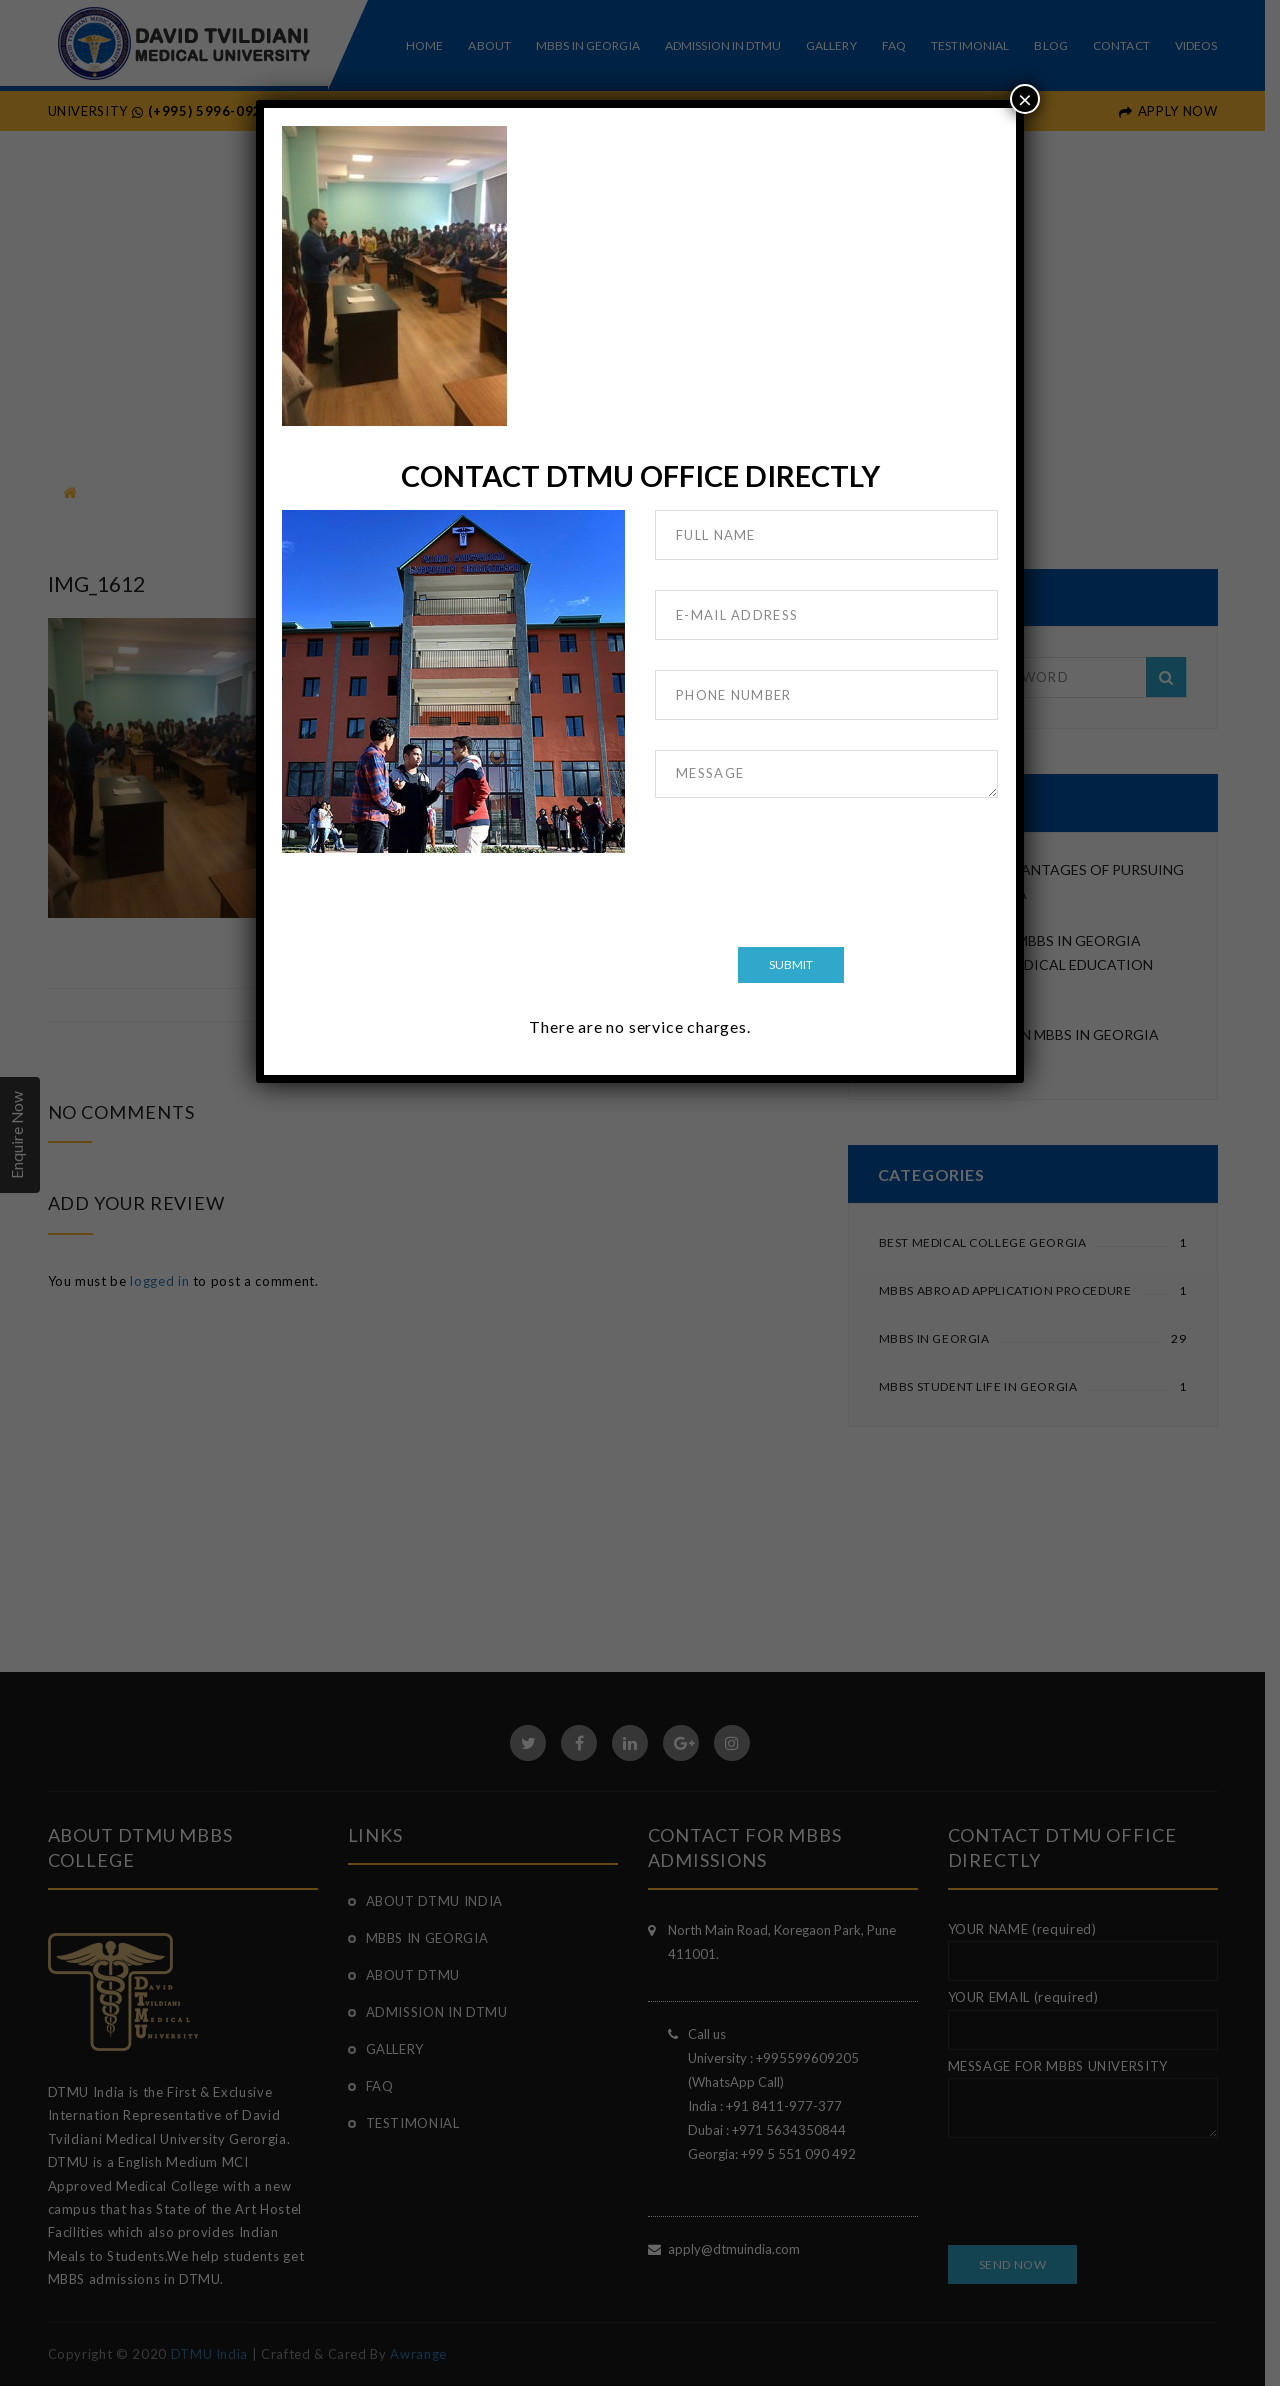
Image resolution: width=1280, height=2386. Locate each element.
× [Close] (1025, 98)
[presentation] (807, 876)
